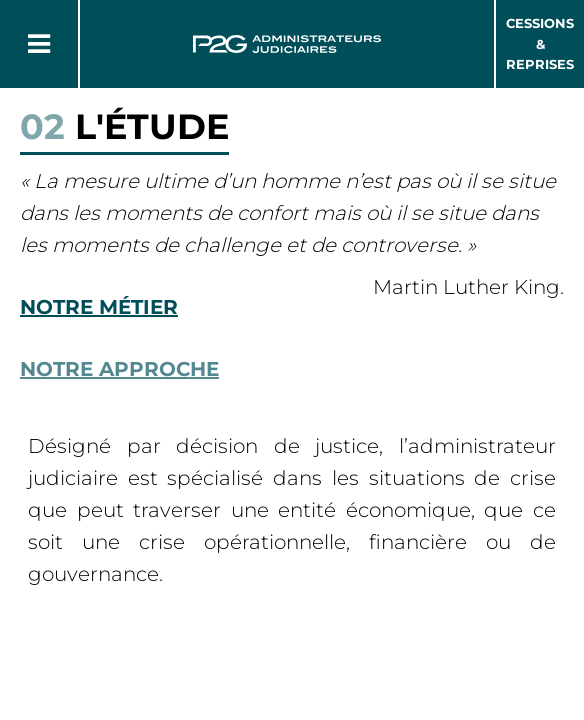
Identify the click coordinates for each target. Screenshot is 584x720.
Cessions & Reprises (540, 44)
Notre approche (119, 369)
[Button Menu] (39, 44)
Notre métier (99, 307)
